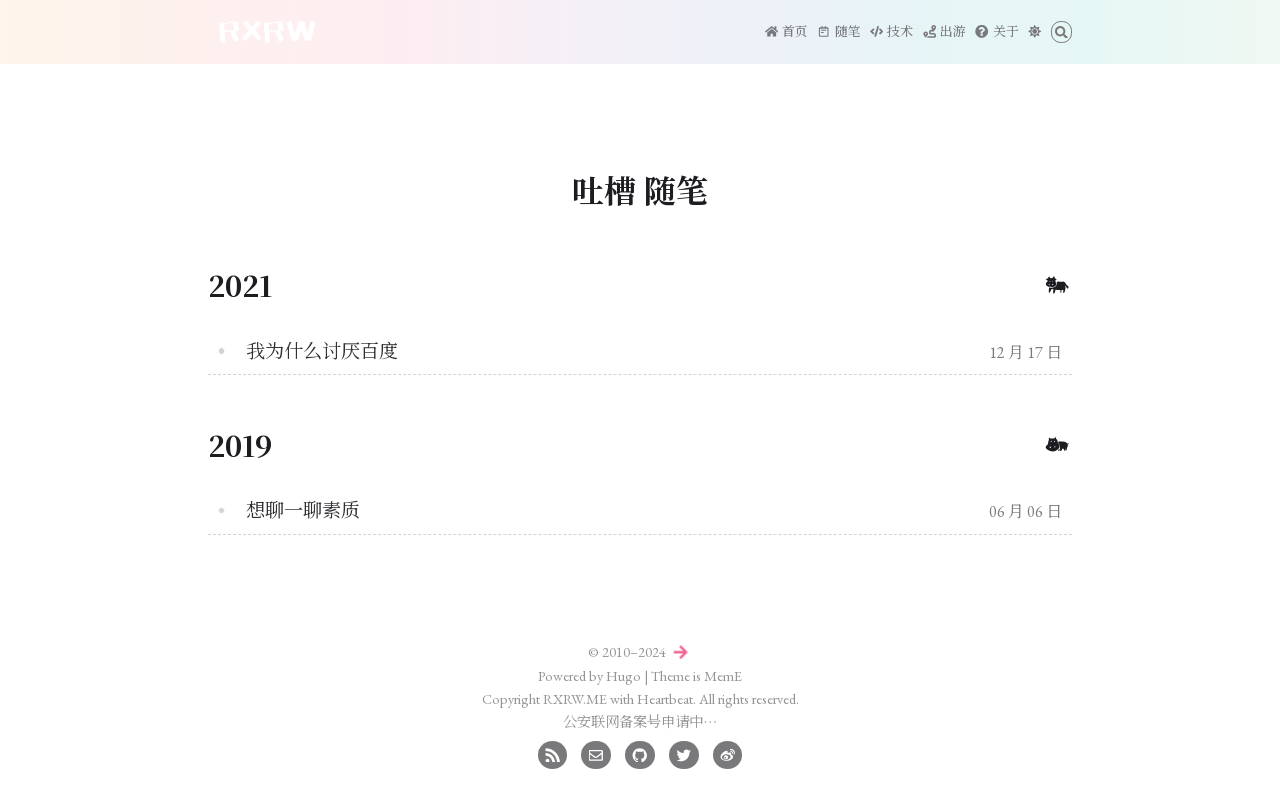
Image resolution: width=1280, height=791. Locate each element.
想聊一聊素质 (303, 510)
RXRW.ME (575, 698)
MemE (723, 675)
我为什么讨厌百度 (322, 351)
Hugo (623, 675)
